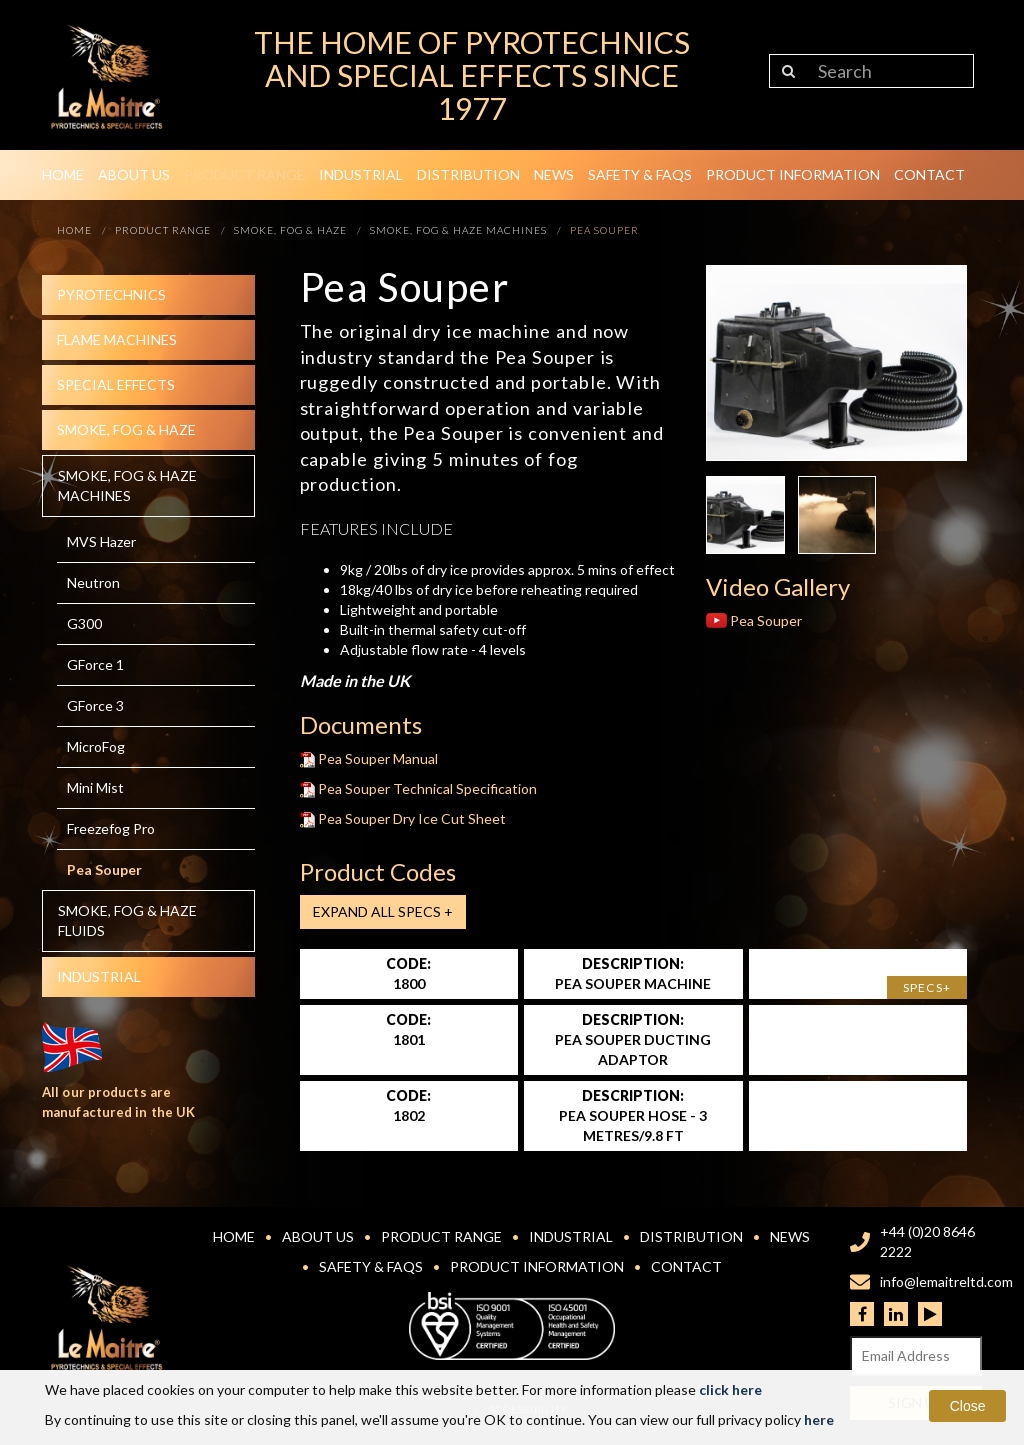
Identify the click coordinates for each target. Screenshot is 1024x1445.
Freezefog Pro (111, 828)
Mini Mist (95, 787)
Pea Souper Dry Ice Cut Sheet (403, 818)
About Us (134, 174)
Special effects (116, 384)
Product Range (244, 174)
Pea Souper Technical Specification (419, 788)
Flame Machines (117, 339)
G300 (84, 623)
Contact (929, 174)
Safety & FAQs (640, 174)
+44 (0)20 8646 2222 (927, 1241)
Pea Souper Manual (369, 758)
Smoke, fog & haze (126, 429)
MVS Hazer (101, 541)
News (554, 174)
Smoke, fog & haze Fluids (127, 920)
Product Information (793, 174)
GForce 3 (95, 705)
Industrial (361, 174)
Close (968, 1406)
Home (63, 174)
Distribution (468, 174)
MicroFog (96, 746)
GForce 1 (95, 664)
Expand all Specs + (383, 911)
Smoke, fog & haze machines (127, 485)
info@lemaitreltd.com (946, 1281)
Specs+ (927, 987)
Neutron (93, 582)
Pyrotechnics (111, 294)
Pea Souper (104, 869)
